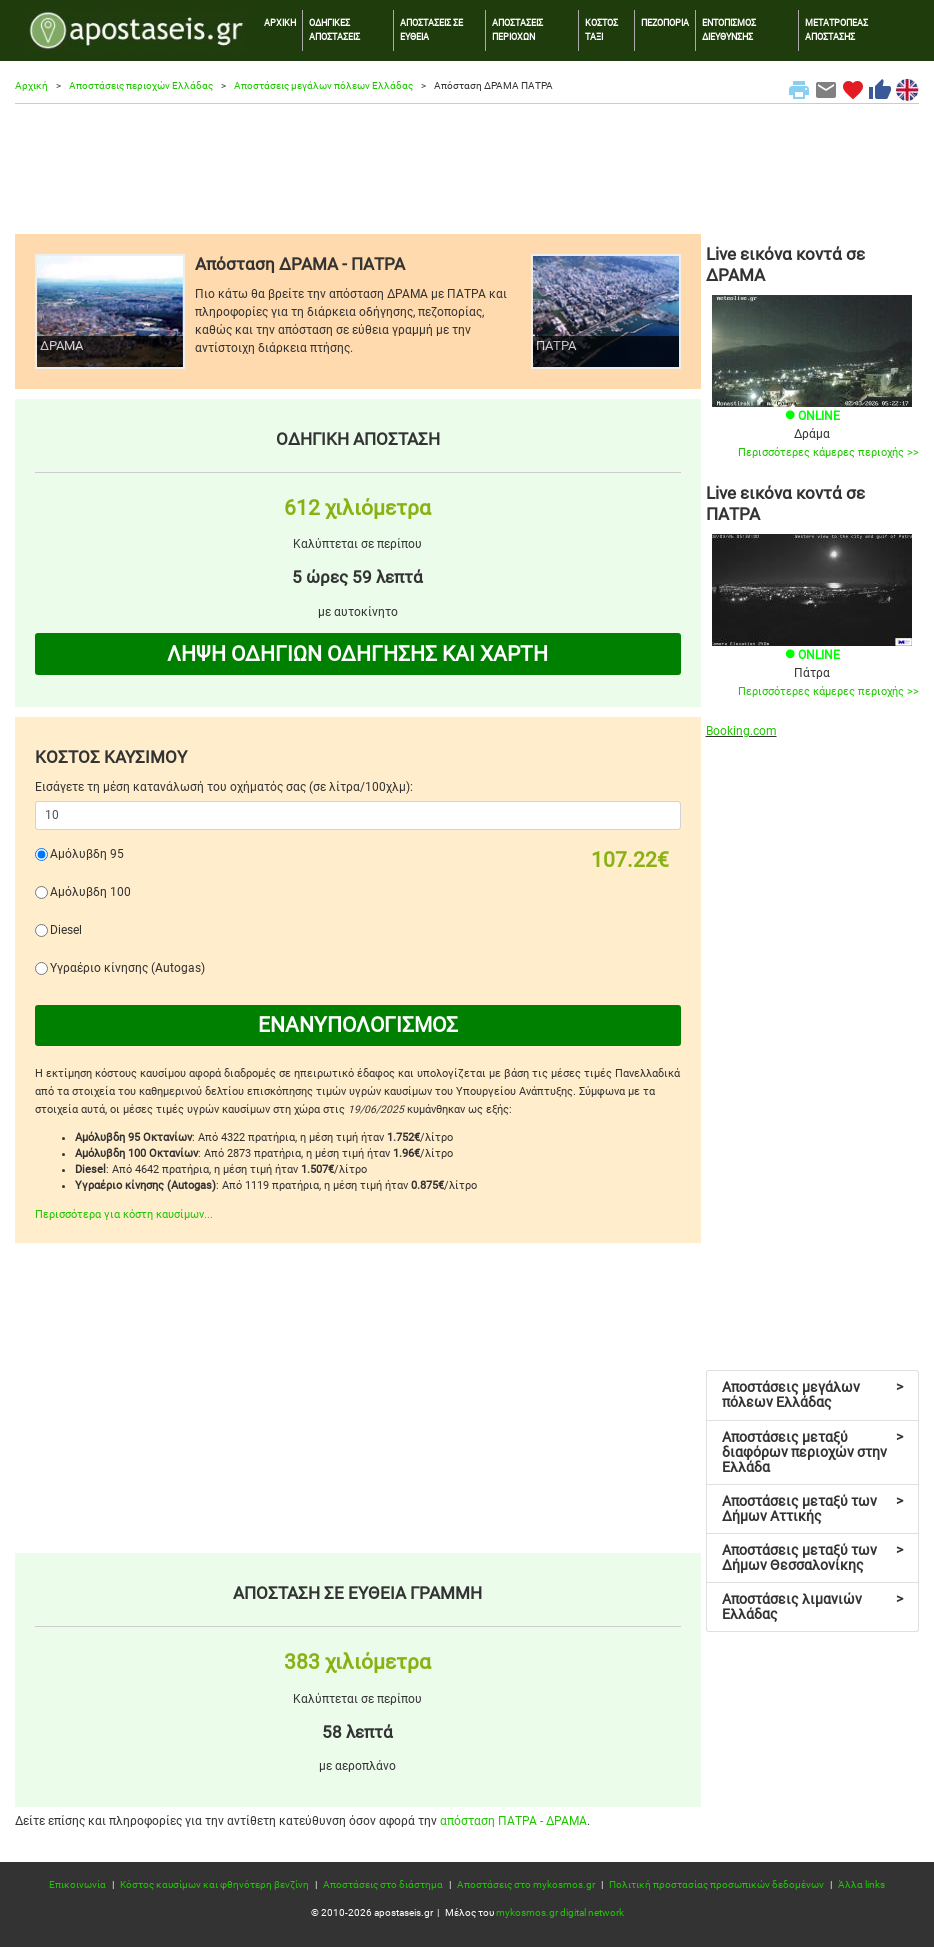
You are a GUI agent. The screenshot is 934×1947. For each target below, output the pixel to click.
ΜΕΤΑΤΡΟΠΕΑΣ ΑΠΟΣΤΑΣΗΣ (836, 29)
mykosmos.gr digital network (560, 1912)
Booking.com (741, 731)
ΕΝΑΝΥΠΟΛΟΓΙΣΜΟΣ (358, 1025)
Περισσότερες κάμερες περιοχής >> (828, 452)
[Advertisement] (467, 169)
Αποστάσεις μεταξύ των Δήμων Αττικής (813, 1508)
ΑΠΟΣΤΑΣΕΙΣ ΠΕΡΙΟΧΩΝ (517, 29)
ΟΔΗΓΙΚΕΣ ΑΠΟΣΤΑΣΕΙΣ (334, 29)
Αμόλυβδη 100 (90, 892)
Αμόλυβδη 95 (87, 854)
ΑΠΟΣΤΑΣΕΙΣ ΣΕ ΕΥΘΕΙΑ (431, 29)
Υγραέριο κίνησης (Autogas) (127, 968)
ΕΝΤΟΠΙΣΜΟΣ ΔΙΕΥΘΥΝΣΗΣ (729, 29)
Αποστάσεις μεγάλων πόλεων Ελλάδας (323, 85)
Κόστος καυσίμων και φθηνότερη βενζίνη (214, 1884)
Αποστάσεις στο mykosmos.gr (526, 1884)
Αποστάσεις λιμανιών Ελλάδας (813, 1606)
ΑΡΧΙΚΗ (280, 22)
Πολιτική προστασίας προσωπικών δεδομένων (716, 1884)
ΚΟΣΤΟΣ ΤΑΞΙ (601, 29)
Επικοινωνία (77, 1884)
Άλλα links (861, 1884)
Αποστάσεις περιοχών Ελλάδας (141, 85)
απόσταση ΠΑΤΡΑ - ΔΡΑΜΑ (513, 1821)
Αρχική (31, 85)
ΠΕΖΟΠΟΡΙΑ (665, 22)
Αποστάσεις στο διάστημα (383, 1884)
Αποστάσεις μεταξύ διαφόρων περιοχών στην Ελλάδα (813, 1452)
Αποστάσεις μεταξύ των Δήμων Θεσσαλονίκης (813, 1557)
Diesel (66, 930)
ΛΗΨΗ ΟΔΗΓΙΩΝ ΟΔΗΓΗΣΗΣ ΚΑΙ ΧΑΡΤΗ (357, 654)
